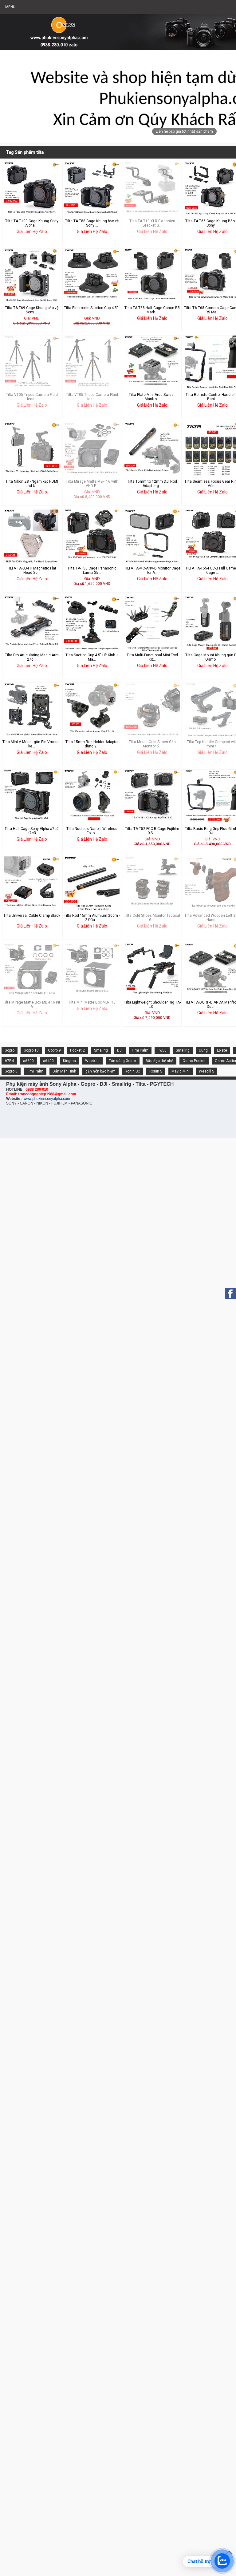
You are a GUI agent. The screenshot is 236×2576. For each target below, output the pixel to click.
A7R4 (9, 1061)
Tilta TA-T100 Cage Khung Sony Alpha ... (31, 223)
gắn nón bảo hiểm (100, 1071)
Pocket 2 (77, 1050)
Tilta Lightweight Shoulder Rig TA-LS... (152, 1004)
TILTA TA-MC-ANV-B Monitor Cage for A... (152, 570)
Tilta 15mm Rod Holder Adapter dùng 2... (92, 744)
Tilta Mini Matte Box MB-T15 (92, 1002)
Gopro (9, 1050)
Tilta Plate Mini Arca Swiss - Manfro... (152, 396)
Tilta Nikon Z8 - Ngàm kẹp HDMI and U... (32, 483)
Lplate (222, 1050)
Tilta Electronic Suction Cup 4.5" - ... (92, 310)
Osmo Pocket (194, 1061)
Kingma (69, 1061)
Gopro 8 (11, 1071)
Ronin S (155, 1071)
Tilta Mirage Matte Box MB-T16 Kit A (31, 1004)
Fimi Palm (140, 1050)
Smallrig (101, 1050)
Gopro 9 (54, 1050)
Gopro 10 (31, 1050)
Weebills (92, 1061)
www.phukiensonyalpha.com (46, 1099)
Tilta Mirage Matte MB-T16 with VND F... (92, 483)
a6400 (48, 1061)
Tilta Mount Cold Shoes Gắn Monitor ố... (152, 744)
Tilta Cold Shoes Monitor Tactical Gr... (152, 917)
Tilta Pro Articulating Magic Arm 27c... (32, 657)
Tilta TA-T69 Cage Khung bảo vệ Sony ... (31, 310)
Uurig (203, 1050)
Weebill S (206, 1071)
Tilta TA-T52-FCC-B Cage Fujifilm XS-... (152, 831)
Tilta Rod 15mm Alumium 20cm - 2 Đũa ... (92, 917)
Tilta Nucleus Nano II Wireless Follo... (91, 831)
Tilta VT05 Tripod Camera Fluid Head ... (32, 396)
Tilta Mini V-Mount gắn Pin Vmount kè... (31, 744)
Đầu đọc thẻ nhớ (159, 1061)
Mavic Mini (180, 1071)
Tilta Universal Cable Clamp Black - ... (31, 917)
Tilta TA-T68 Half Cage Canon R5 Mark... (152, 310)
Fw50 (162, 1050)
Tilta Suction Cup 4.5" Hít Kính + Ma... (91, 657)
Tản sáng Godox (122, 1061)
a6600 (28, 1061)
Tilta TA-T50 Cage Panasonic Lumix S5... (91, 570)
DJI (120, 1050)
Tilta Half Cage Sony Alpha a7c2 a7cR (32, 831)
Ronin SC (132, 1071)
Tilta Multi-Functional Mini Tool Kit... (152, 657)
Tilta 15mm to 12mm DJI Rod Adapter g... (152, 483)
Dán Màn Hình (64, 1071)
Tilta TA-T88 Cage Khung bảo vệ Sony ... (92, 223)
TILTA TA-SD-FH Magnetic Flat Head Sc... (31, 570)
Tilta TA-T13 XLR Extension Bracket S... (152, 223)
